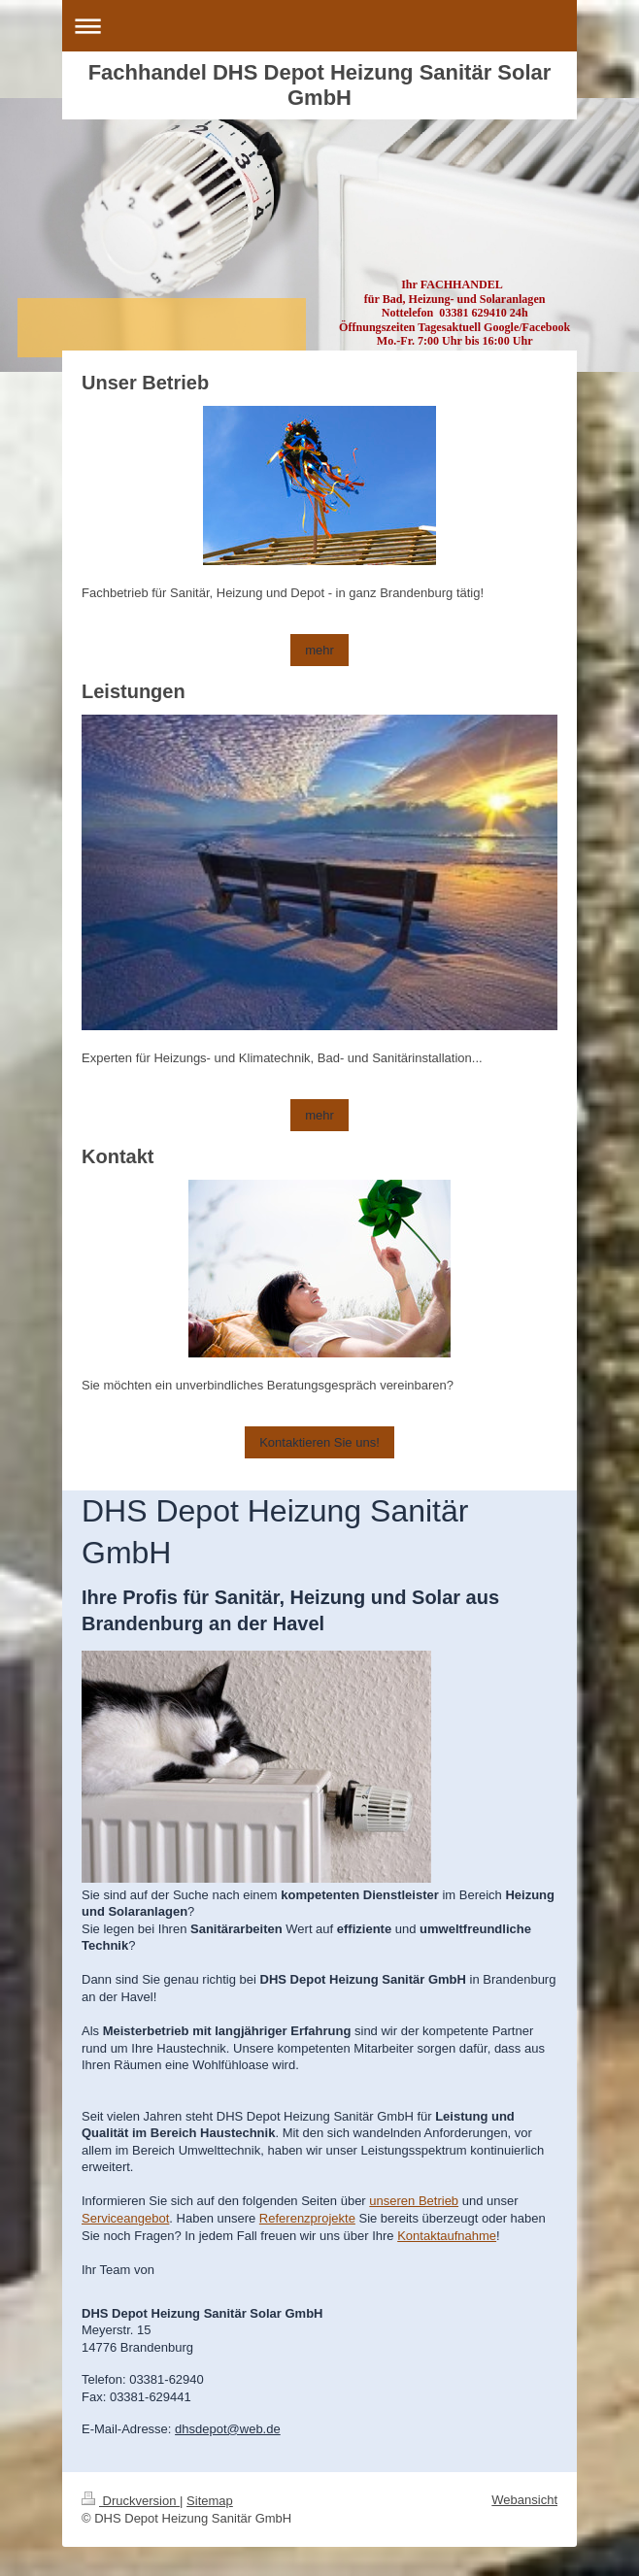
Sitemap (209, 2500)
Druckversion (131, 2500)
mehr (319, 650)
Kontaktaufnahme (446, 2235)
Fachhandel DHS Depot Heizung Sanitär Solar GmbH (320, 85)
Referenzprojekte (307, 2218)
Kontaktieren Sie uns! (319, 1442)
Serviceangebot (125, 2218)
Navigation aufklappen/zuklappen (319, 26)
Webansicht (524, 2499)
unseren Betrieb (413, 2200)
